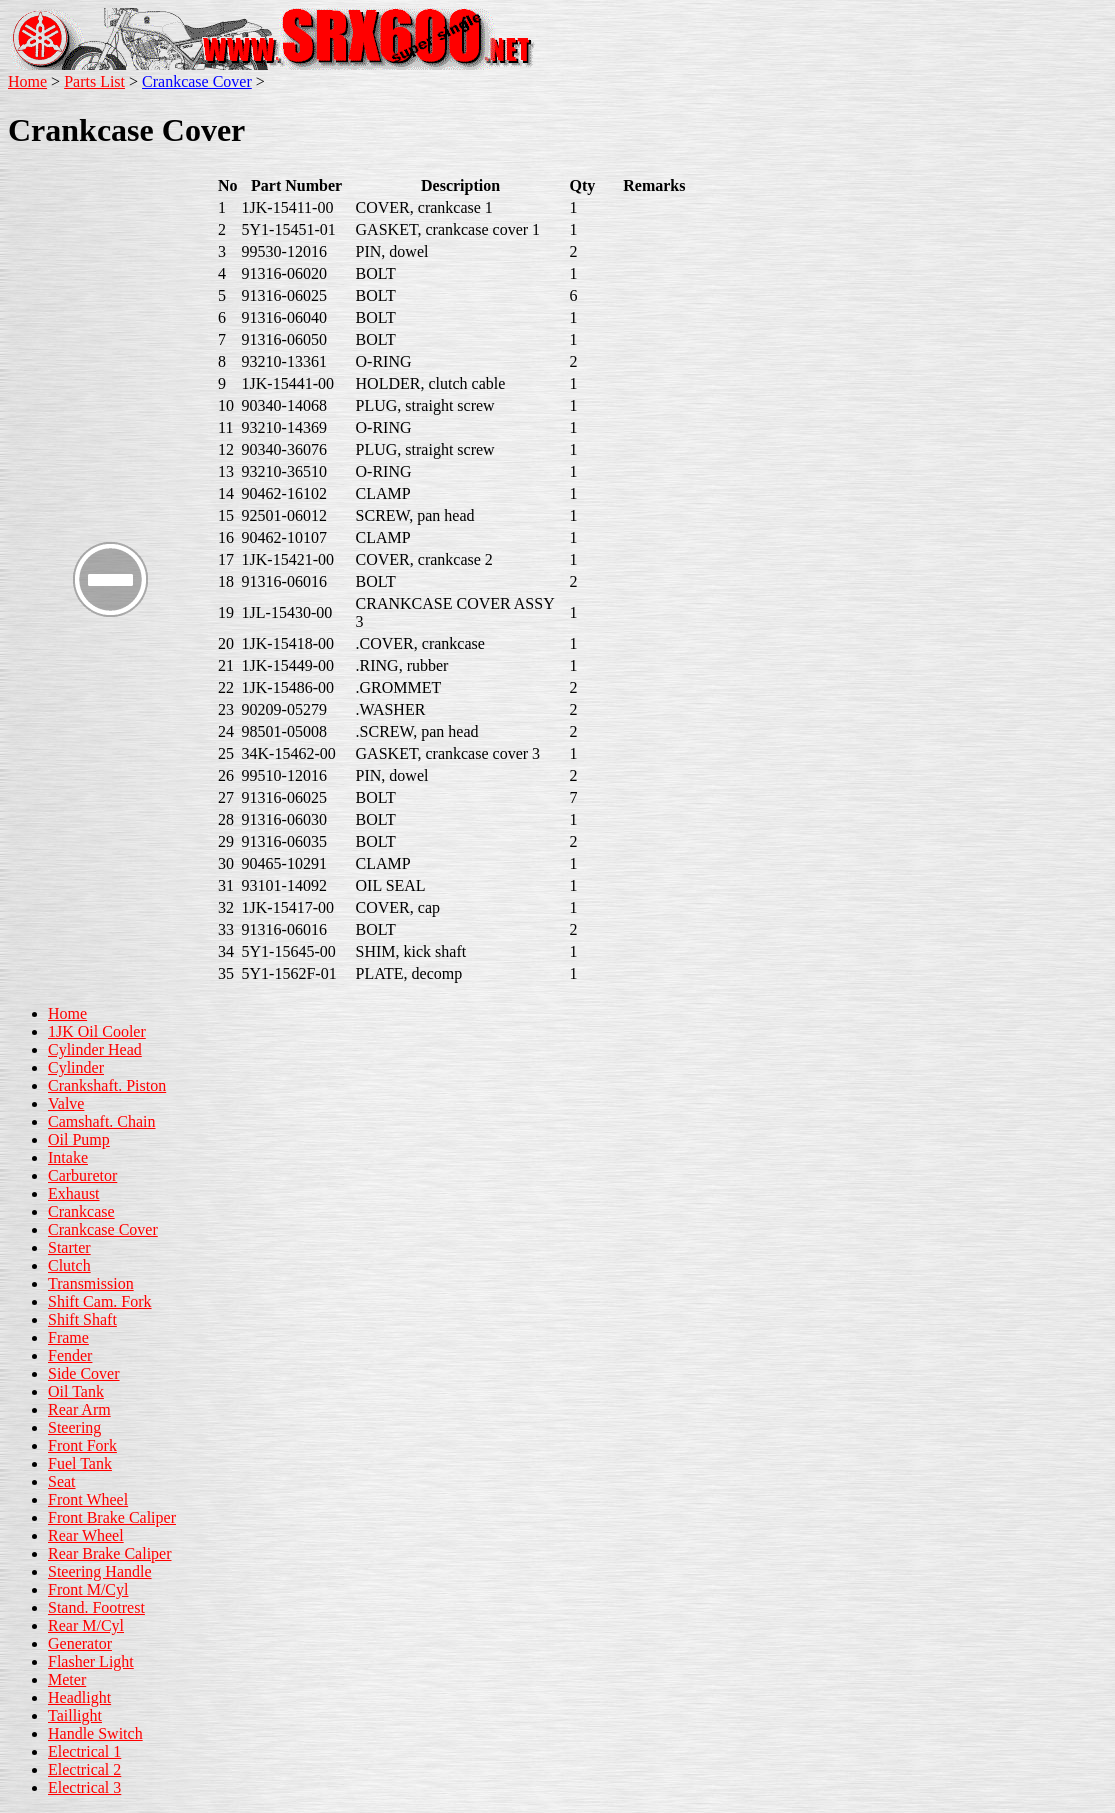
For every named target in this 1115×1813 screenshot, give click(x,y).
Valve (66, 1103)
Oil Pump (79, 1139)
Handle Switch (95, 1733)
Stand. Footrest (96, 1607)
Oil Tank (76, 1391)
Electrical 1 (84, 1751)
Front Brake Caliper (112, 1517)
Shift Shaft (82, 1319)
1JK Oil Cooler (97, 1031)
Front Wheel (88, 1499)
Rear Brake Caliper (110, 1553)
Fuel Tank (80, 1463)
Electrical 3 (84, 1787)
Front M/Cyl (88, 1589)
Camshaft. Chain (102, 1121)
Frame (68, 1337)
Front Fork (82, 1445)
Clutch (69, 1265)
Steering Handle (100, 1571)
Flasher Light (91, 1661)
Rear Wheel (86, 1535)
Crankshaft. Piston (107, 1085)
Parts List (94, 81)
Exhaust (74, 1193)
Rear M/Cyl (86, 1625)
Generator (80, 1643)
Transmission (91, 1283)
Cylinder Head (95, 1049)
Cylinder (76, 1067)
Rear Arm (79, 1409)
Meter (67, 1679)
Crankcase (81, 1211)
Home (27, 81)
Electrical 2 (84, 1769)
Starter (69, 1247)
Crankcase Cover (197, 81)
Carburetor (82, 1175)
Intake (68, 1157)
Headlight (79, 1697)
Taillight (75, 1715)
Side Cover (84, 1373)
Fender (70, 1355)
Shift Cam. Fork (100, 1301)
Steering (74, 1427)
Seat (62, 1481)
